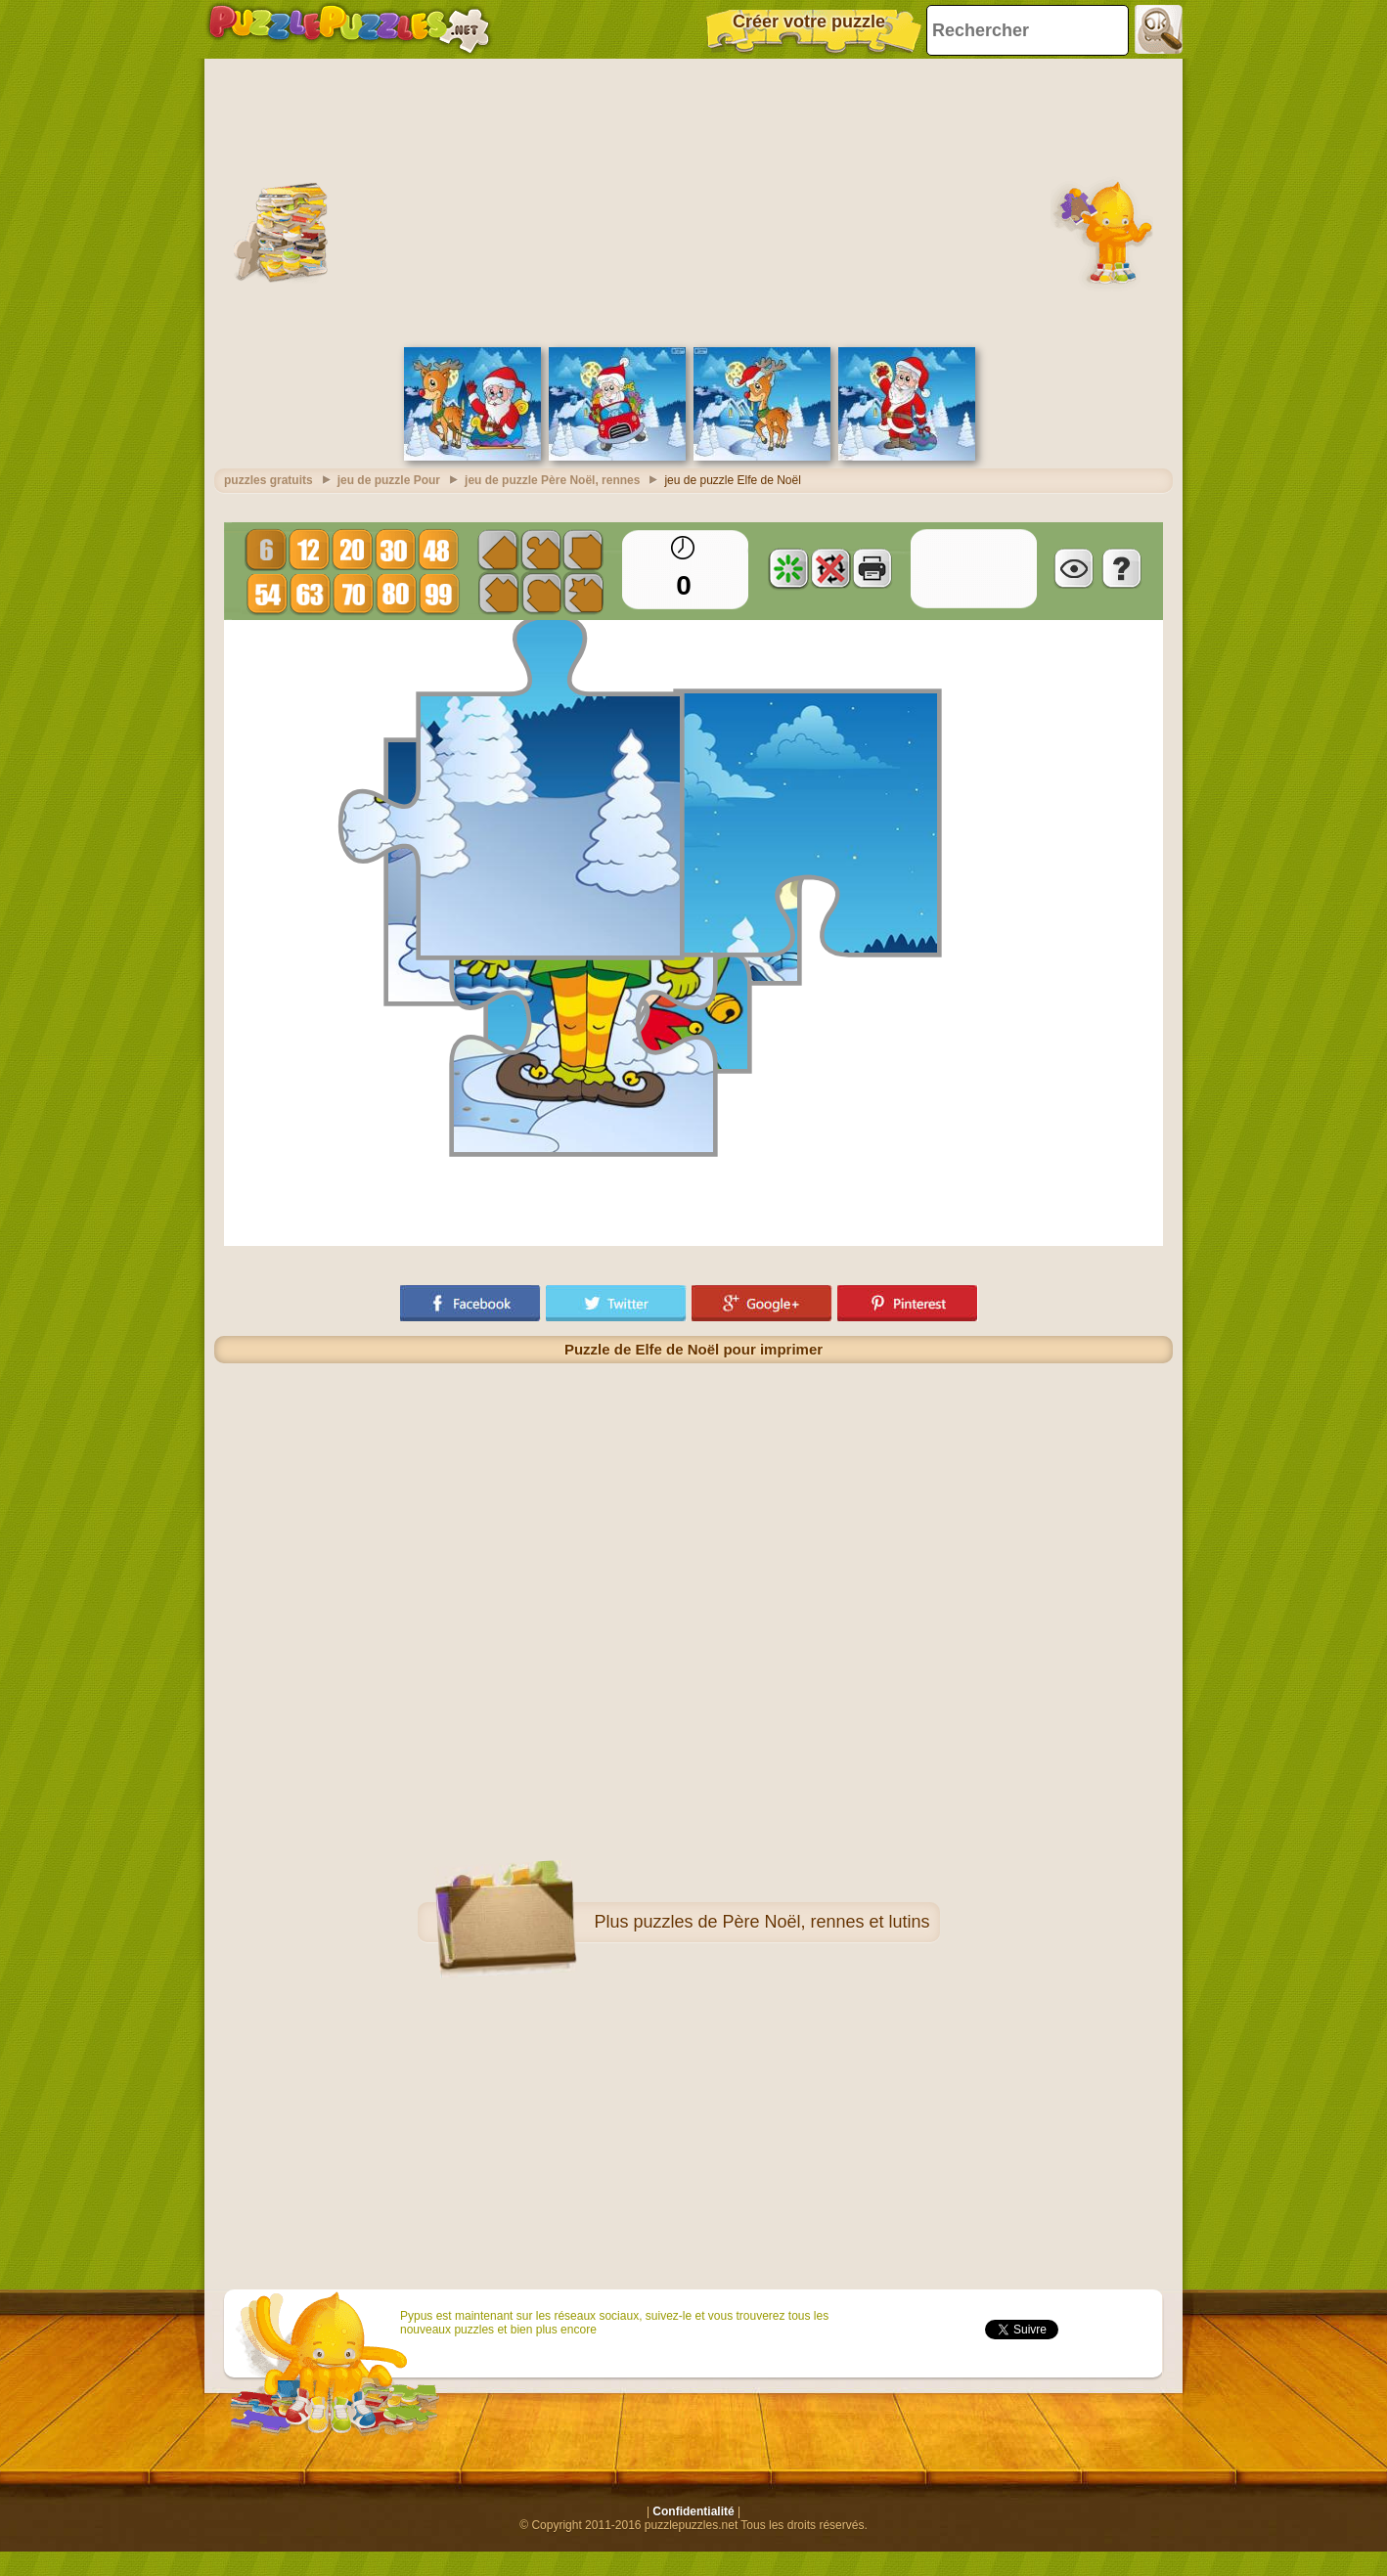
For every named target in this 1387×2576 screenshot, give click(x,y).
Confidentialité (693, 2511)
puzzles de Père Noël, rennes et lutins (781, 1922)
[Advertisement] (693, 200)
